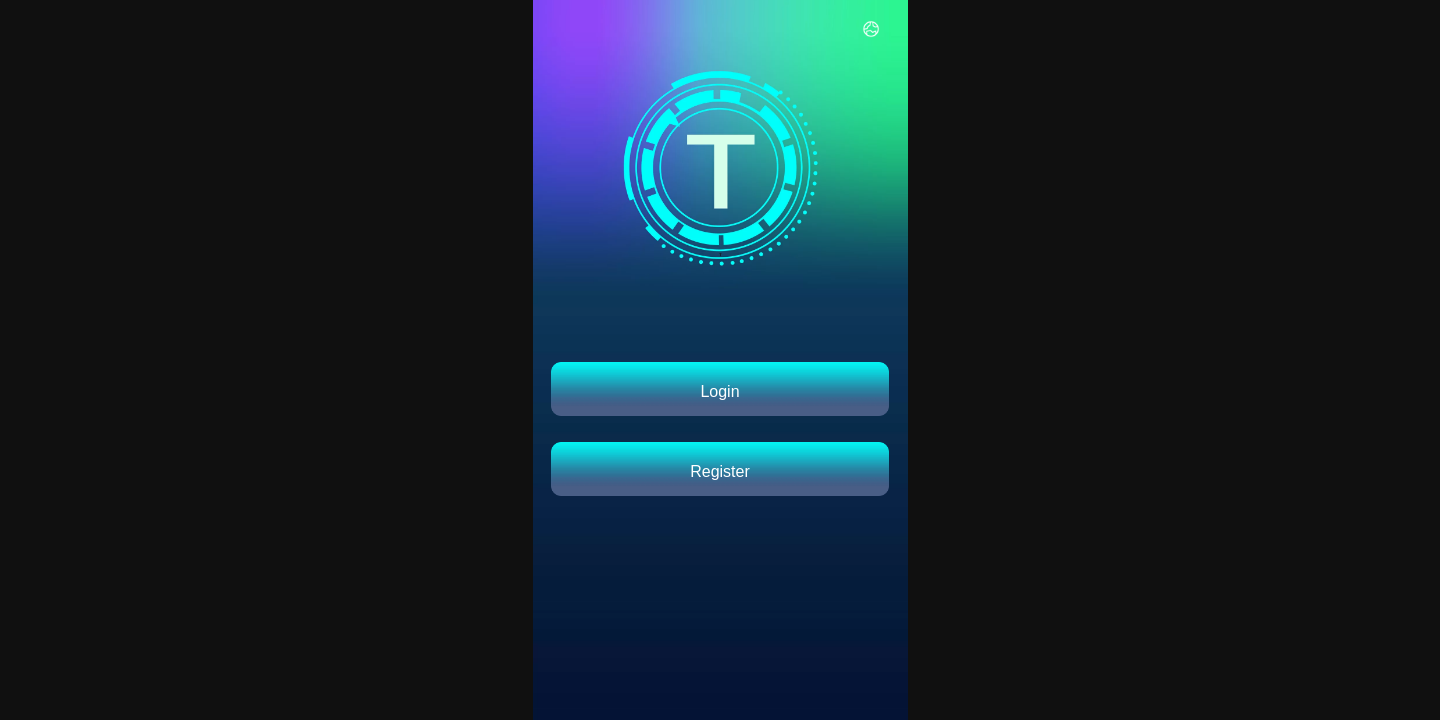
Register (720, 471)
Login (719, 391)
